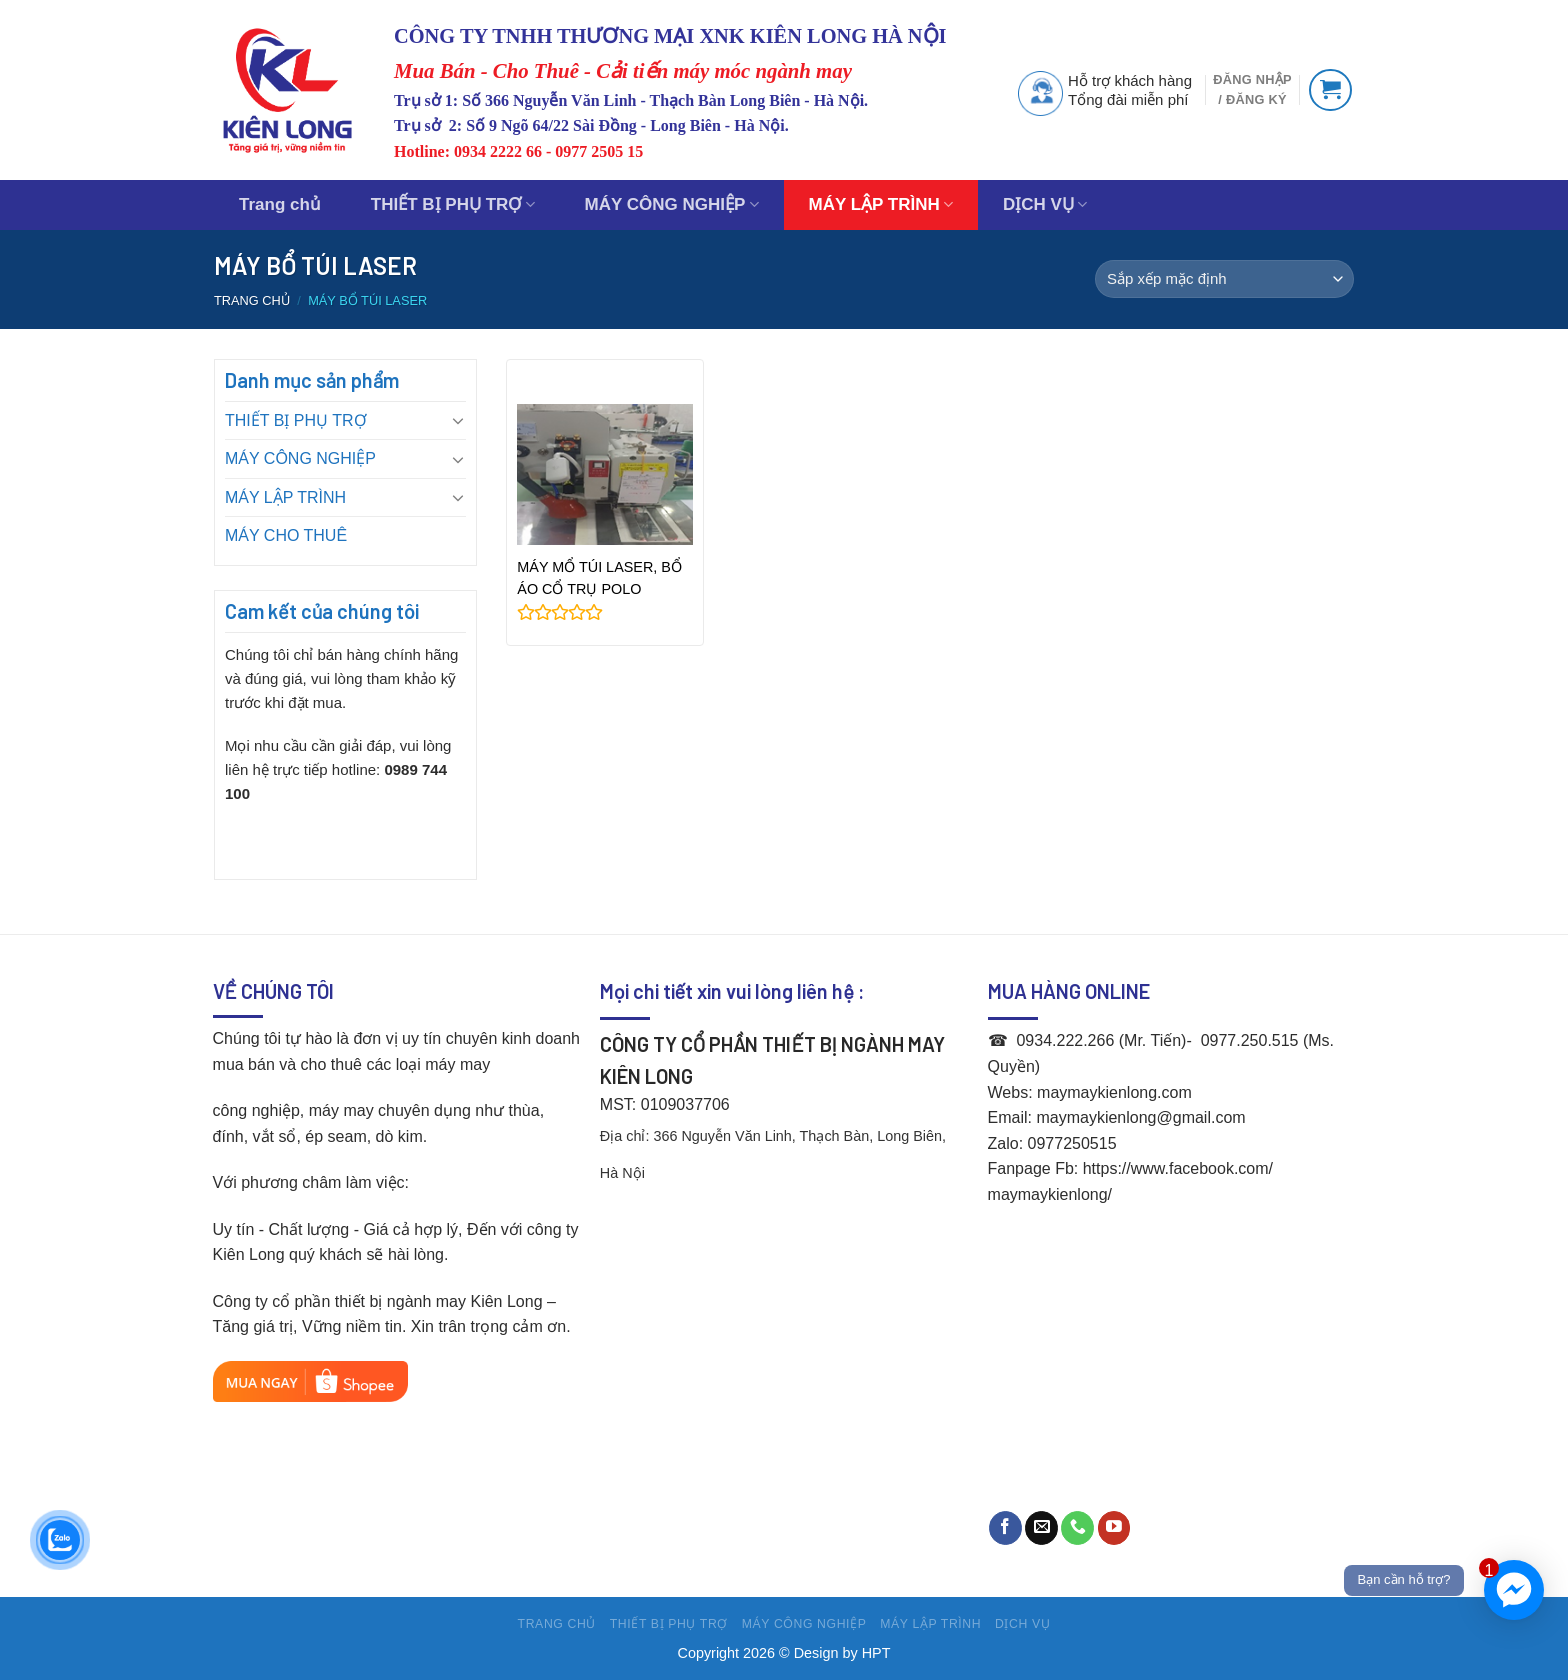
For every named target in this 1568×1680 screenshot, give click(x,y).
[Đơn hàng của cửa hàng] (1224, 279)
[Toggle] (458, 420)
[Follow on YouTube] (1114, 1528)
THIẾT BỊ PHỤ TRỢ (453, 205)
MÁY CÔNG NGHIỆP (672, 205)
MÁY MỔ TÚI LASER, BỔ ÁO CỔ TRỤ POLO (599, 578)
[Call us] (1077, 1528)
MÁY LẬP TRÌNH (881, 205)
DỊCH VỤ (1045, 205)
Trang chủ (280, 204)
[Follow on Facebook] (1005, 1528)
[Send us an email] (1041, 1528)
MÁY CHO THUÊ (286, 535)
